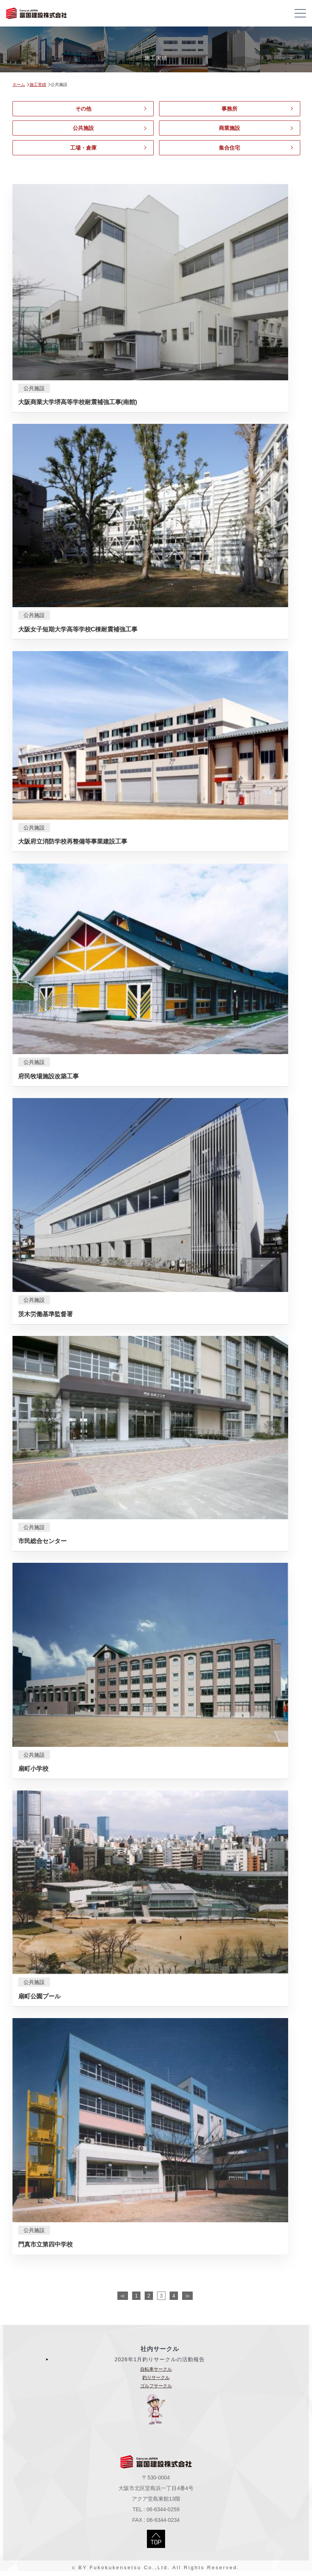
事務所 (229, 109)
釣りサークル (156, 2377)
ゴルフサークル (156, 2386)
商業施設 (229, 128)
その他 (83, 109)
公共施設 (83, 128)
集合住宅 (229, 148)
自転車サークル (156, 2369)
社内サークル (159, 2349)
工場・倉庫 (83, 148)
